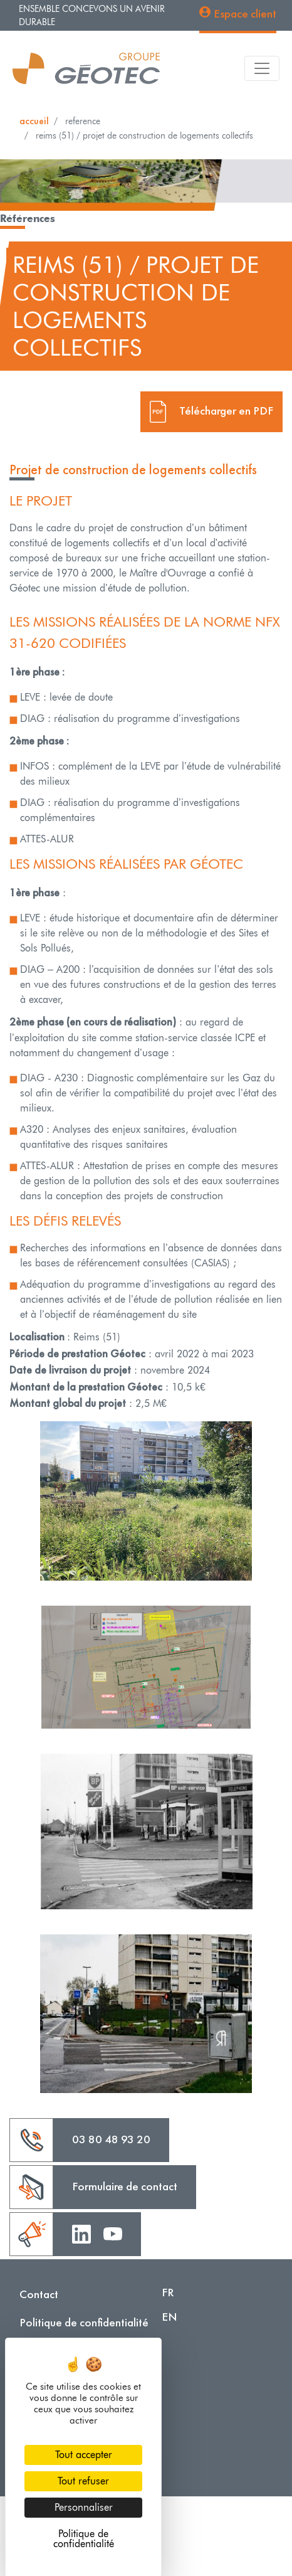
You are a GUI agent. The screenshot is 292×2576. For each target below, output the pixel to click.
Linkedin (81, 2233)
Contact (38, 2294)
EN (169, 2316)
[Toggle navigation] (261, 68)
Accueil (34, 120)
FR (168, 2292)
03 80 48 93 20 (111, 2139)
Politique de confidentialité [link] (83, 2539)
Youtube (112, 2233)
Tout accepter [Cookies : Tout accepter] (83, 2455)
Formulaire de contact (124, 2186)
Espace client (245, 13)
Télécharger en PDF (226, 410)
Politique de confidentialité (84, 2322)
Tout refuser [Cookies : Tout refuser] (83, 2481)
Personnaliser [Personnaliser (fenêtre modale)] (84, 2507)
